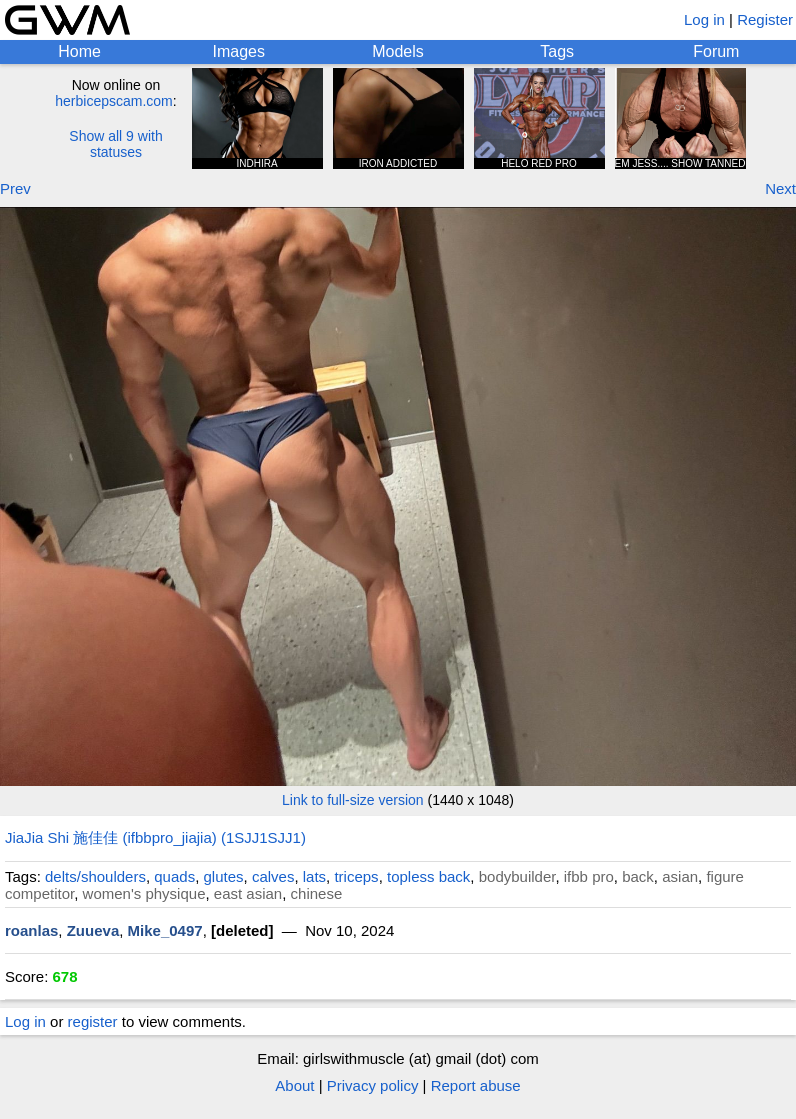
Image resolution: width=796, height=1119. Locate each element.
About (294, 1085)
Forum (716, 51)
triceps (356, 876)
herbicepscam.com (114, 101)
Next (780, 188)
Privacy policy (373, 1085)
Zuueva (93, 930)
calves (273, 876)
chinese (317, 893)
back (638, 876)
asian (680, 876)
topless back (428, 876)
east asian (248, 893)
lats (314, 876)
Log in (704, 19)
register (93, 1021)
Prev (15, 188)
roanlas (31, 930)
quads (174, 876)
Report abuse (476, 1085)
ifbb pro (589, 876)
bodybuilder (517, 876)
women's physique (144, 893)
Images (239, 51)
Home (79, 51)
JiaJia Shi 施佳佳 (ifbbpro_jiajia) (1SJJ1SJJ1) (155, 837)
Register (765, 19)
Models (398, 51)
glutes (224, 876)
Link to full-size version (353, 800)
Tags (557, 51)
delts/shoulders (95, 876)
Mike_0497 (165, 930)
